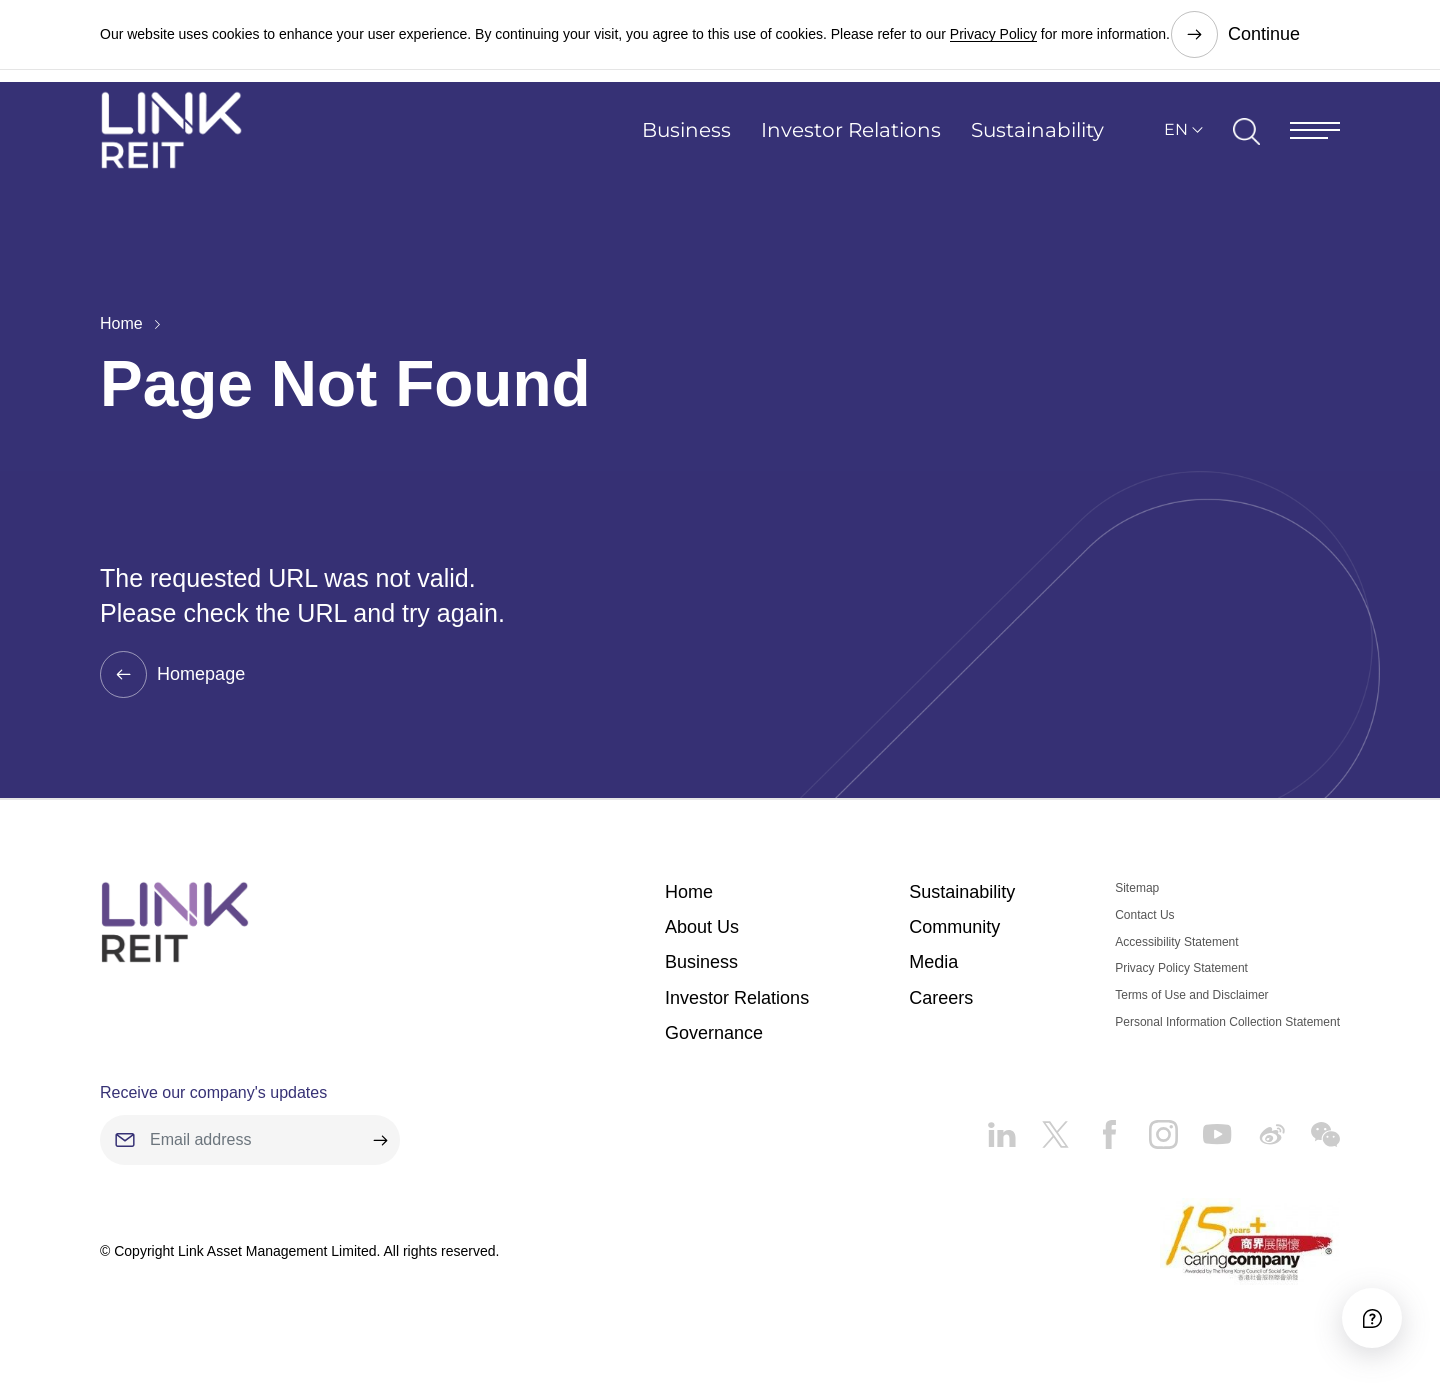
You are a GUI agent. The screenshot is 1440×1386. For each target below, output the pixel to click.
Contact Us (1144, 916)
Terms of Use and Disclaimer (1191, 996)
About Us (702, 928)
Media (933, 963)
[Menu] (1315, 144)
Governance (714, 1034)
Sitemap (1137, 889)
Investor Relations (851, 145)
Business (686, 145)
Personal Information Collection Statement (1227, 1023)
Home (121, 323)
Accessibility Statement (1176, 943)
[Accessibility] (1369, 1315)
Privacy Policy (993, 30)
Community (954, 928)
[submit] (380, 1141)
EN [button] (1176, 144)
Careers (941, 999)
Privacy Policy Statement (1181, 969)
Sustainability (1037, 145)
